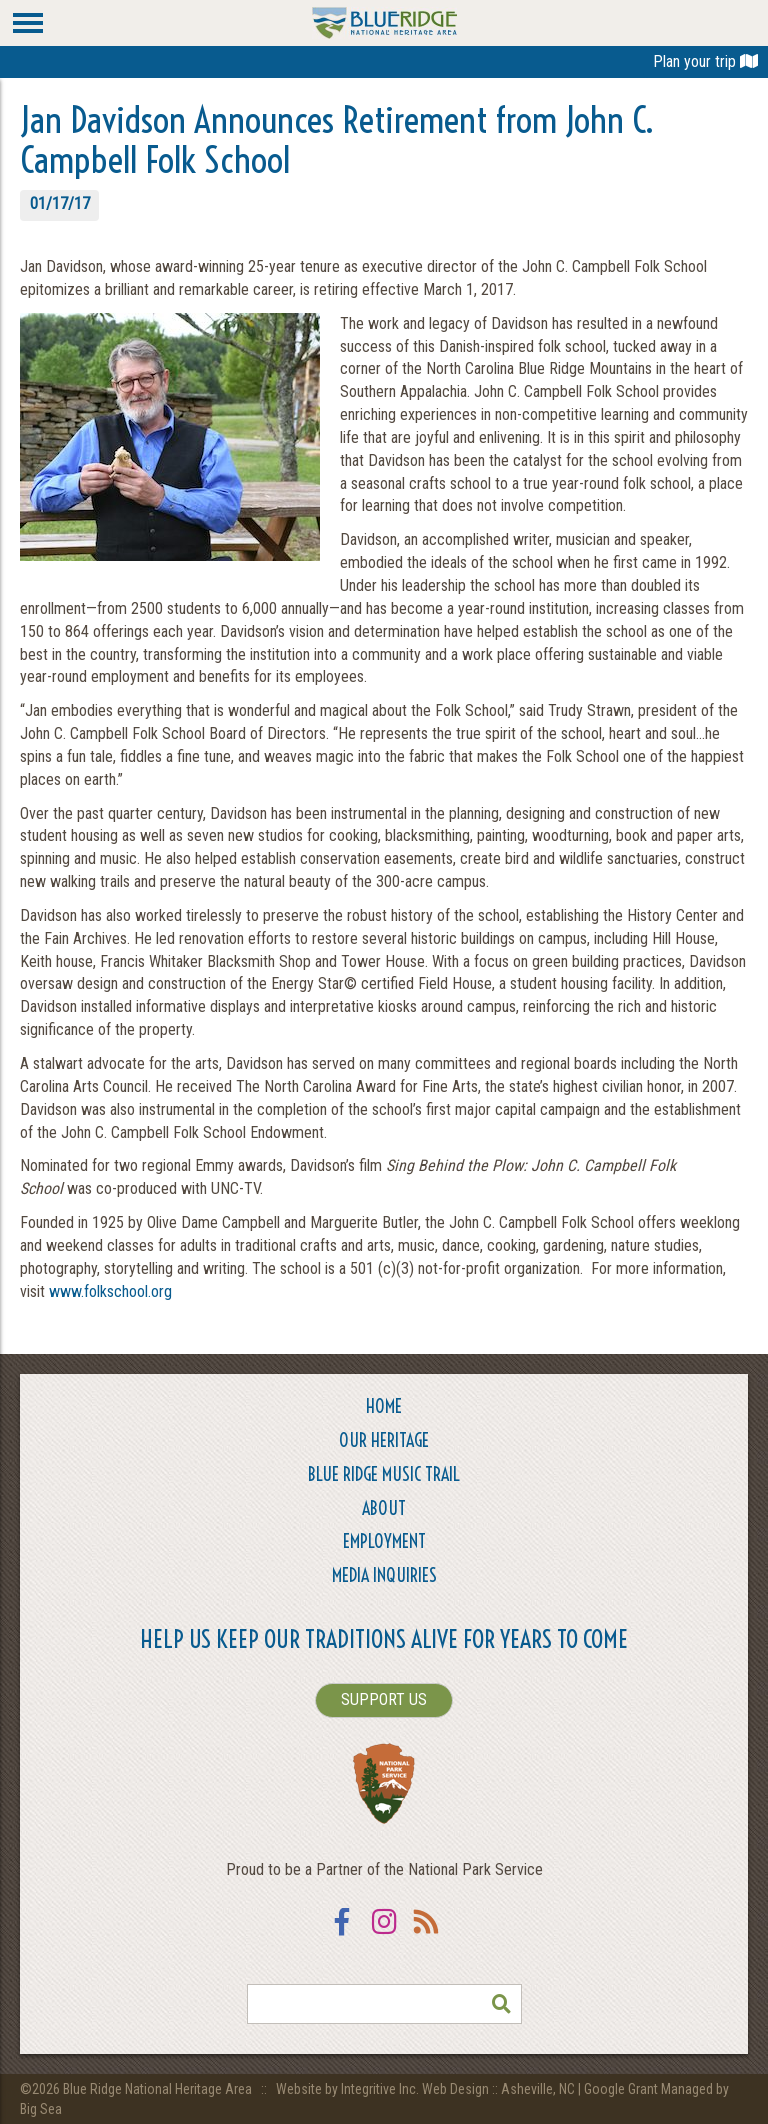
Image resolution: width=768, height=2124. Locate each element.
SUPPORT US (384, 1699)
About (384, 1508)
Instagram (384, 1934)
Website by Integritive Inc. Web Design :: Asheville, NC (427, 2089)
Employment (384, 1541)
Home (384, 1406)
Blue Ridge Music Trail (384, 1474)
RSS (426, 1934)
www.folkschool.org (110, 1291)
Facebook (342, 1934)
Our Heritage (384, 1440)
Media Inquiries (384, 1575)
